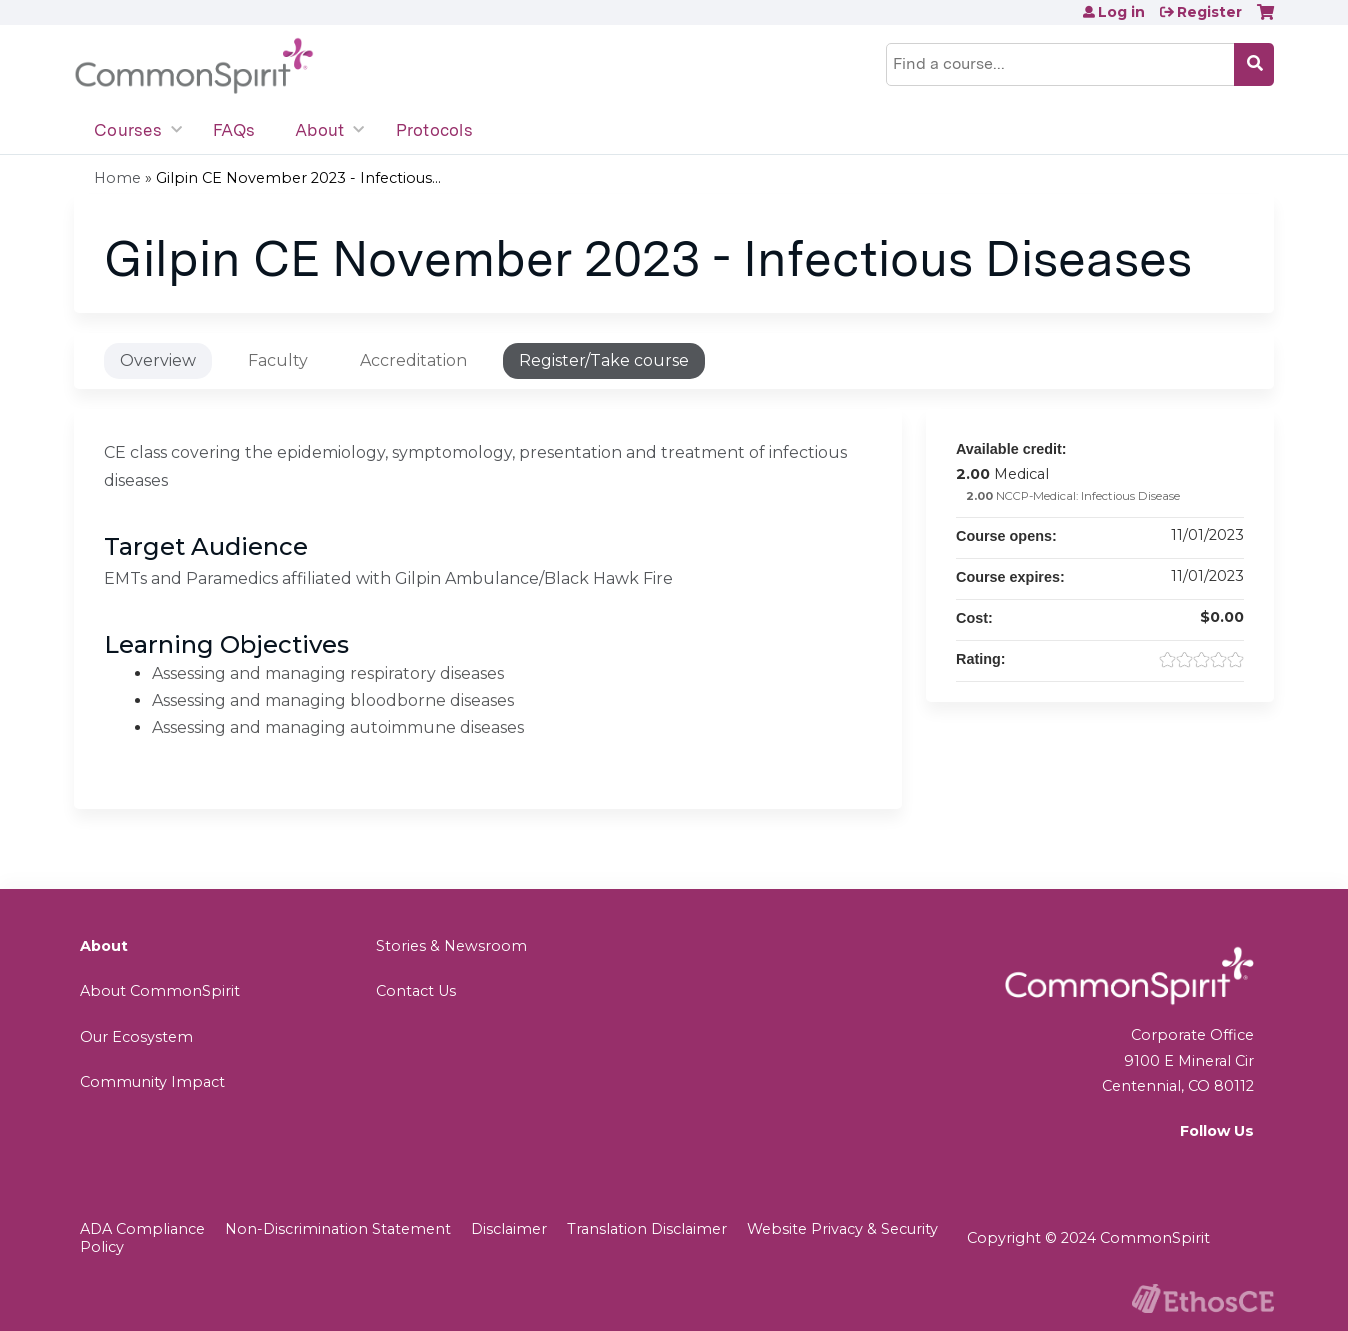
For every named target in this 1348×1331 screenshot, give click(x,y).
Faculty (278, 360)
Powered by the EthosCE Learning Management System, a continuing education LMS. (1203, 1298)
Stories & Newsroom (451, 946)
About (319, 130)
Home (117, 178)
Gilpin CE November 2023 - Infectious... (298, 178)
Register (1209, 12)
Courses (128, 130)
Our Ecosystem (136, 1037)
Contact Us (416, 991)
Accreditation (413, 360)
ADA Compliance (142, 1229)
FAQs (234, 130)
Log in (1121, 12)
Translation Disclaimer (647, 1229)
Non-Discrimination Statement (338, 1229)
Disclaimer (509, 1229)
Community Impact (152, 1082)
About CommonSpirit (160, 991)
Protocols (434, 130)
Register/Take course (604, 360)
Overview (158, 360)
